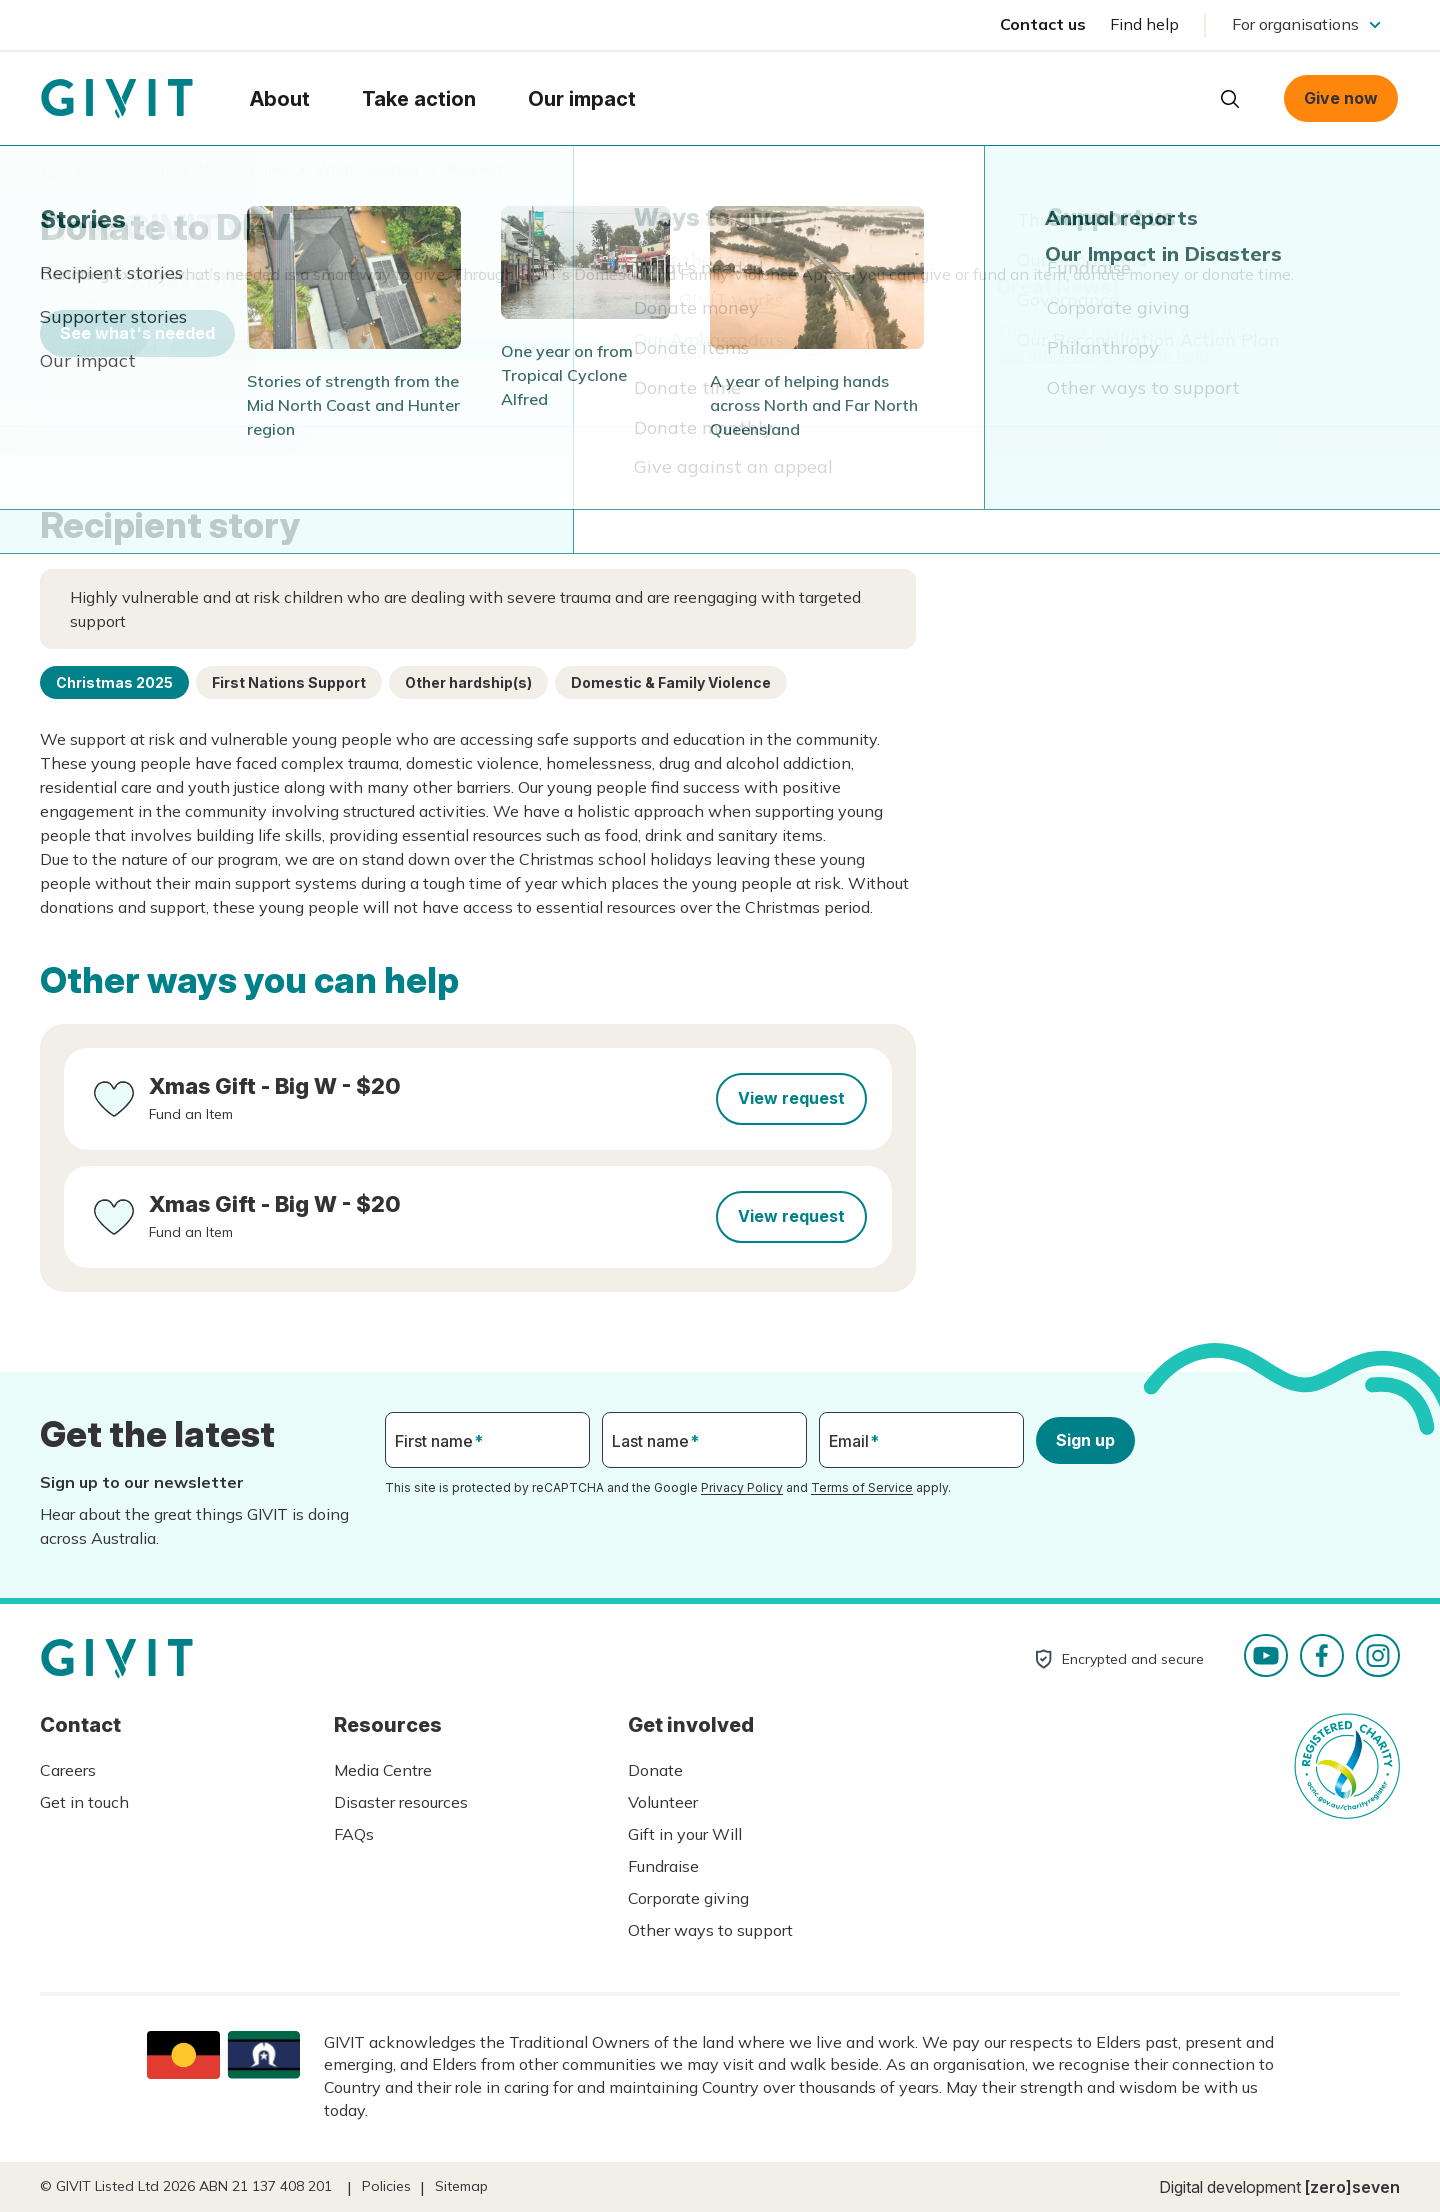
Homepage (117, 99)
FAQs (354, 1834)
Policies (386, 2186)
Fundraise (663, 1866)
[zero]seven (1352, 2187)
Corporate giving (688, 1898)
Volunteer (663, 1802)
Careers (68, 1770)
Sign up (1085, 1440)
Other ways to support (710, 1930)
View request (791, 1098)
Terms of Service (862, 1487)
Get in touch (84, 1802)
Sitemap (461, 2186)
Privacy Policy (742, 1487)
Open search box (1230, 99)
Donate (655, 1770)
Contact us (1043, 24)
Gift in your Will (685, 1834)
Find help (1144, 24)
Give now (1341, 98)
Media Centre (383, 1770)
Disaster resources (401, 1802)
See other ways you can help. (1104, 355)
